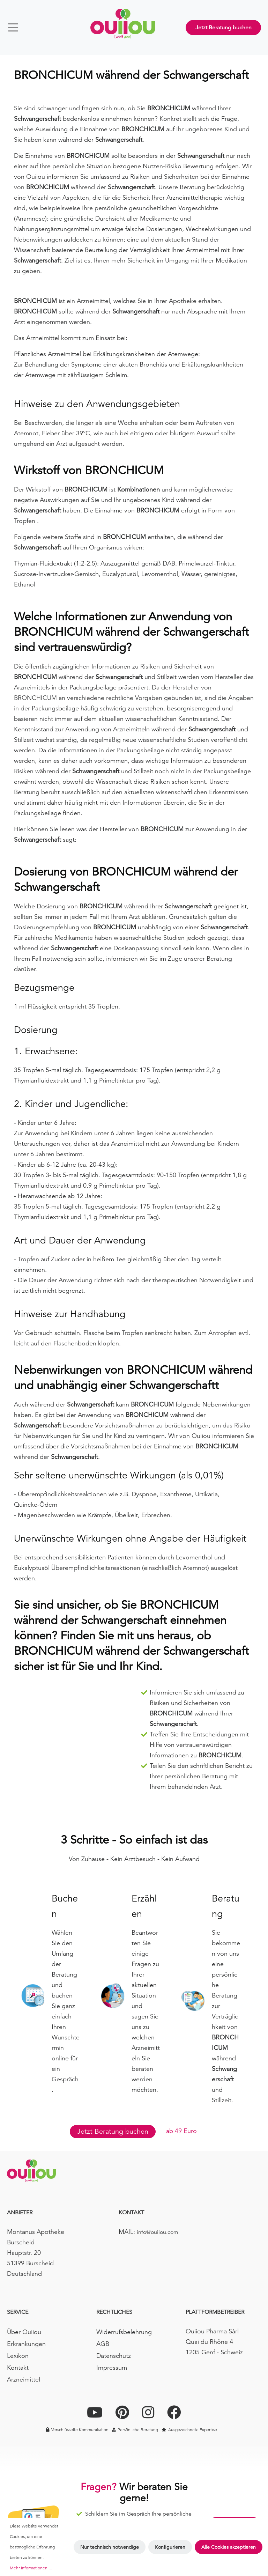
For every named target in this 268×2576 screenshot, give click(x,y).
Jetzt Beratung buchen (223, 27)
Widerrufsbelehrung (124, 2332)
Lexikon (18, 2356)
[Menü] (16, 27)
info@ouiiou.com (157, 2232)
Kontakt (18, 2367)
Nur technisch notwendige (109, 2547)
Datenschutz (113, 2356)
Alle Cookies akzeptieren (228, 2547)
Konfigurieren (170, 2547)
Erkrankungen (26, 2344)
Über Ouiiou (24, 2332)
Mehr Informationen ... (31, 2567)
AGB (102, 2344)
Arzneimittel (23, 2379)
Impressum (111, 2367)
